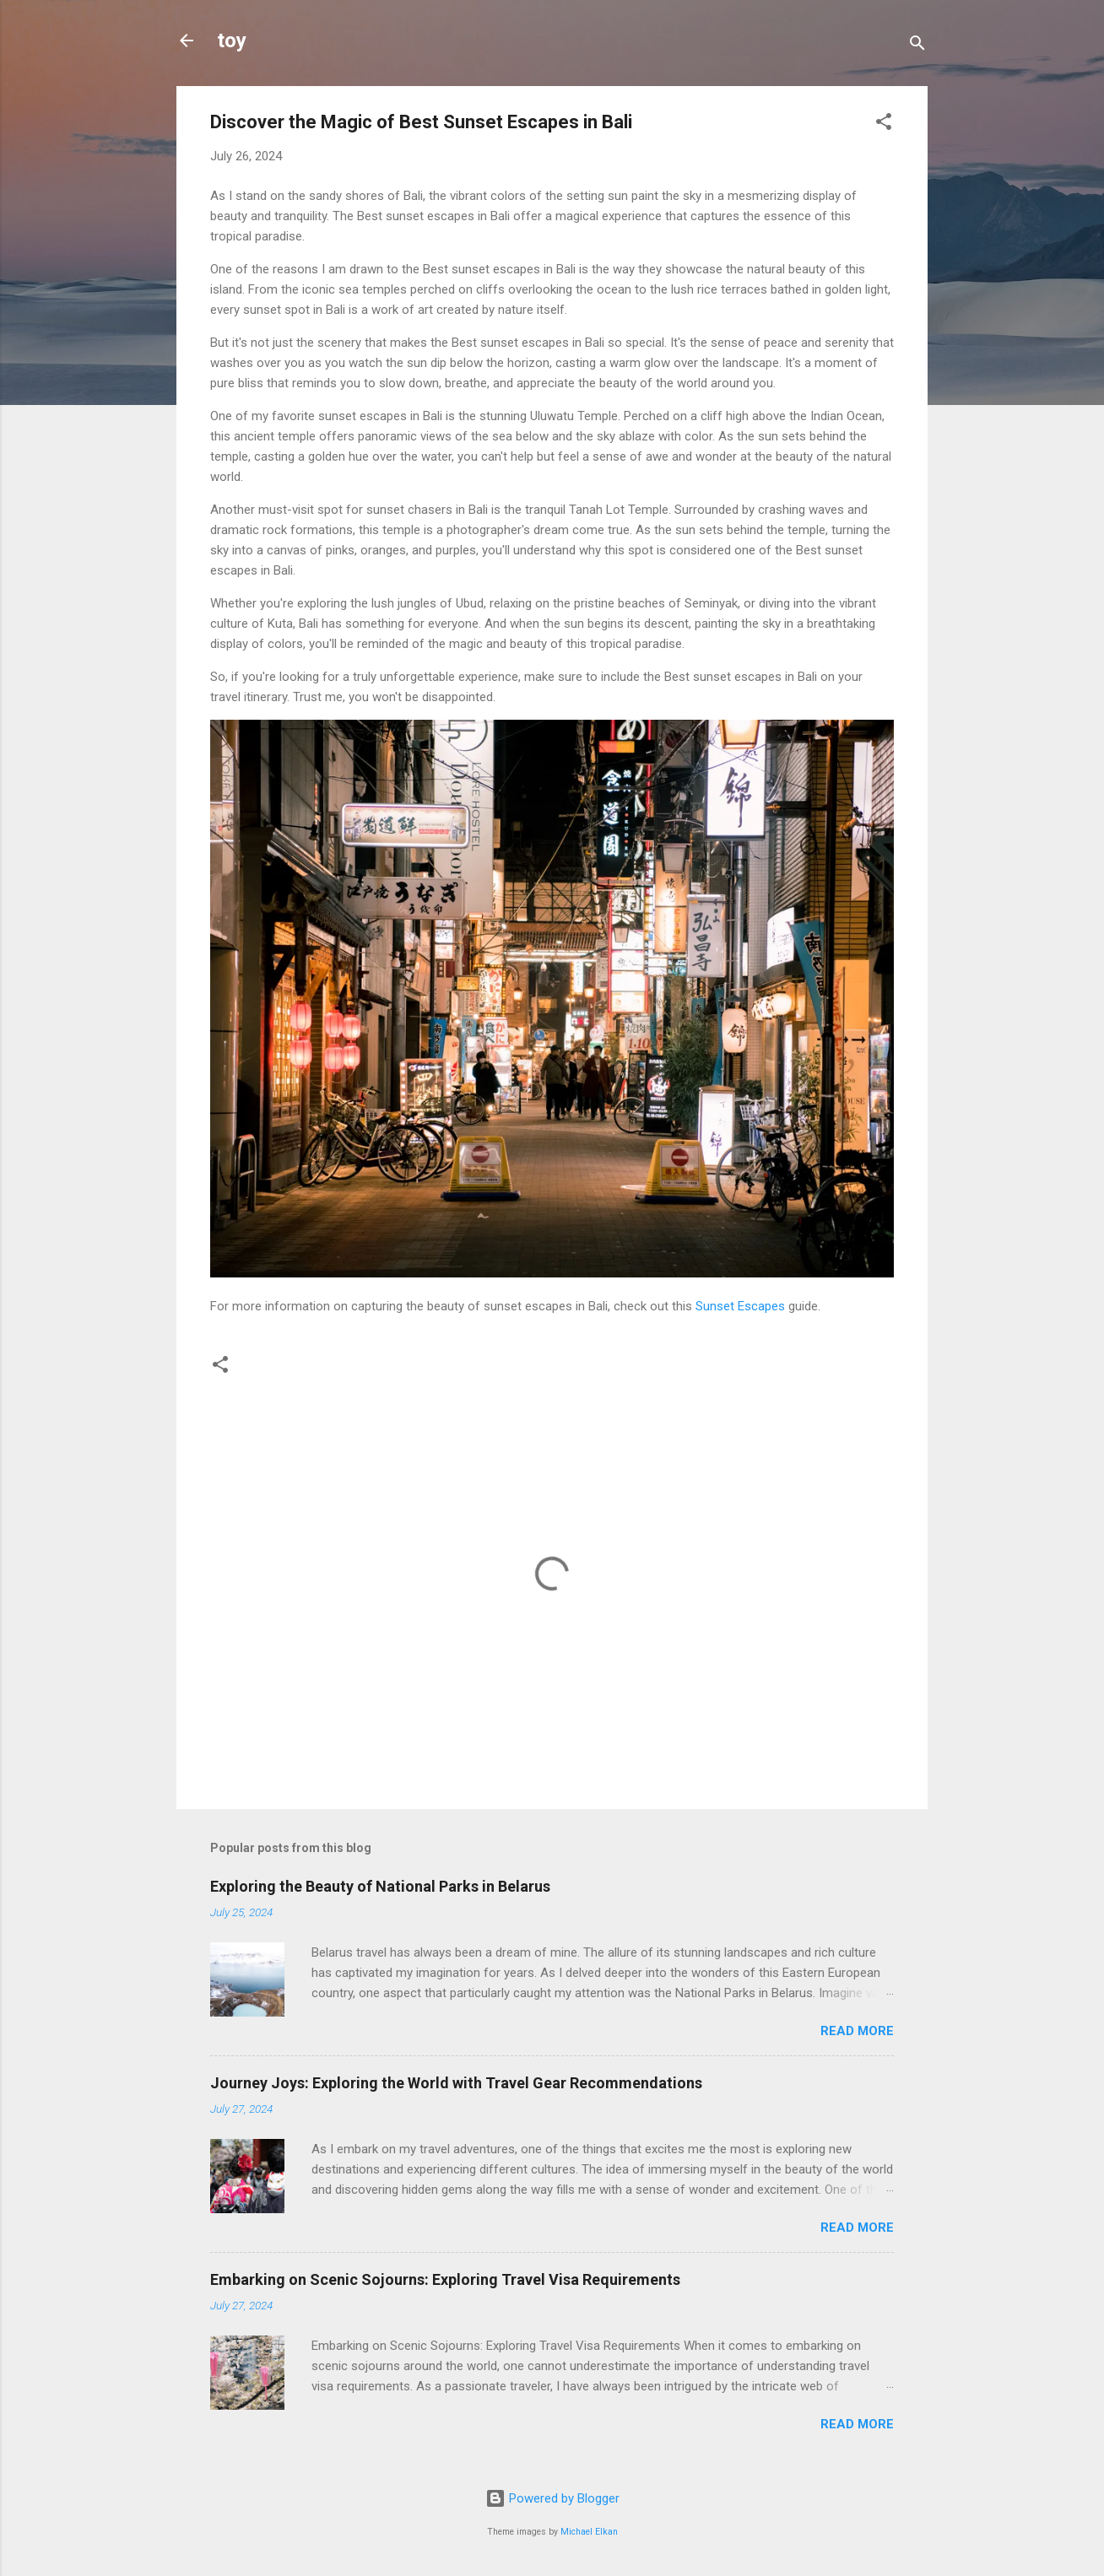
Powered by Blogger (552, 2498)
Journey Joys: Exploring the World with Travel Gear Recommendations (456, 2083)
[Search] (917, 46)
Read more (857, 2031)
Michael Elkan (589, 2531)
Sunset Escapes (740, 1306)
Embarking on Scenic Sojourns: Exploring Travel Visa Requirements (445, 2279)
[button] (884, 124)
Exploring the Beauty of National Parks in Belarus (380, 1886)
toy (231, 40)
